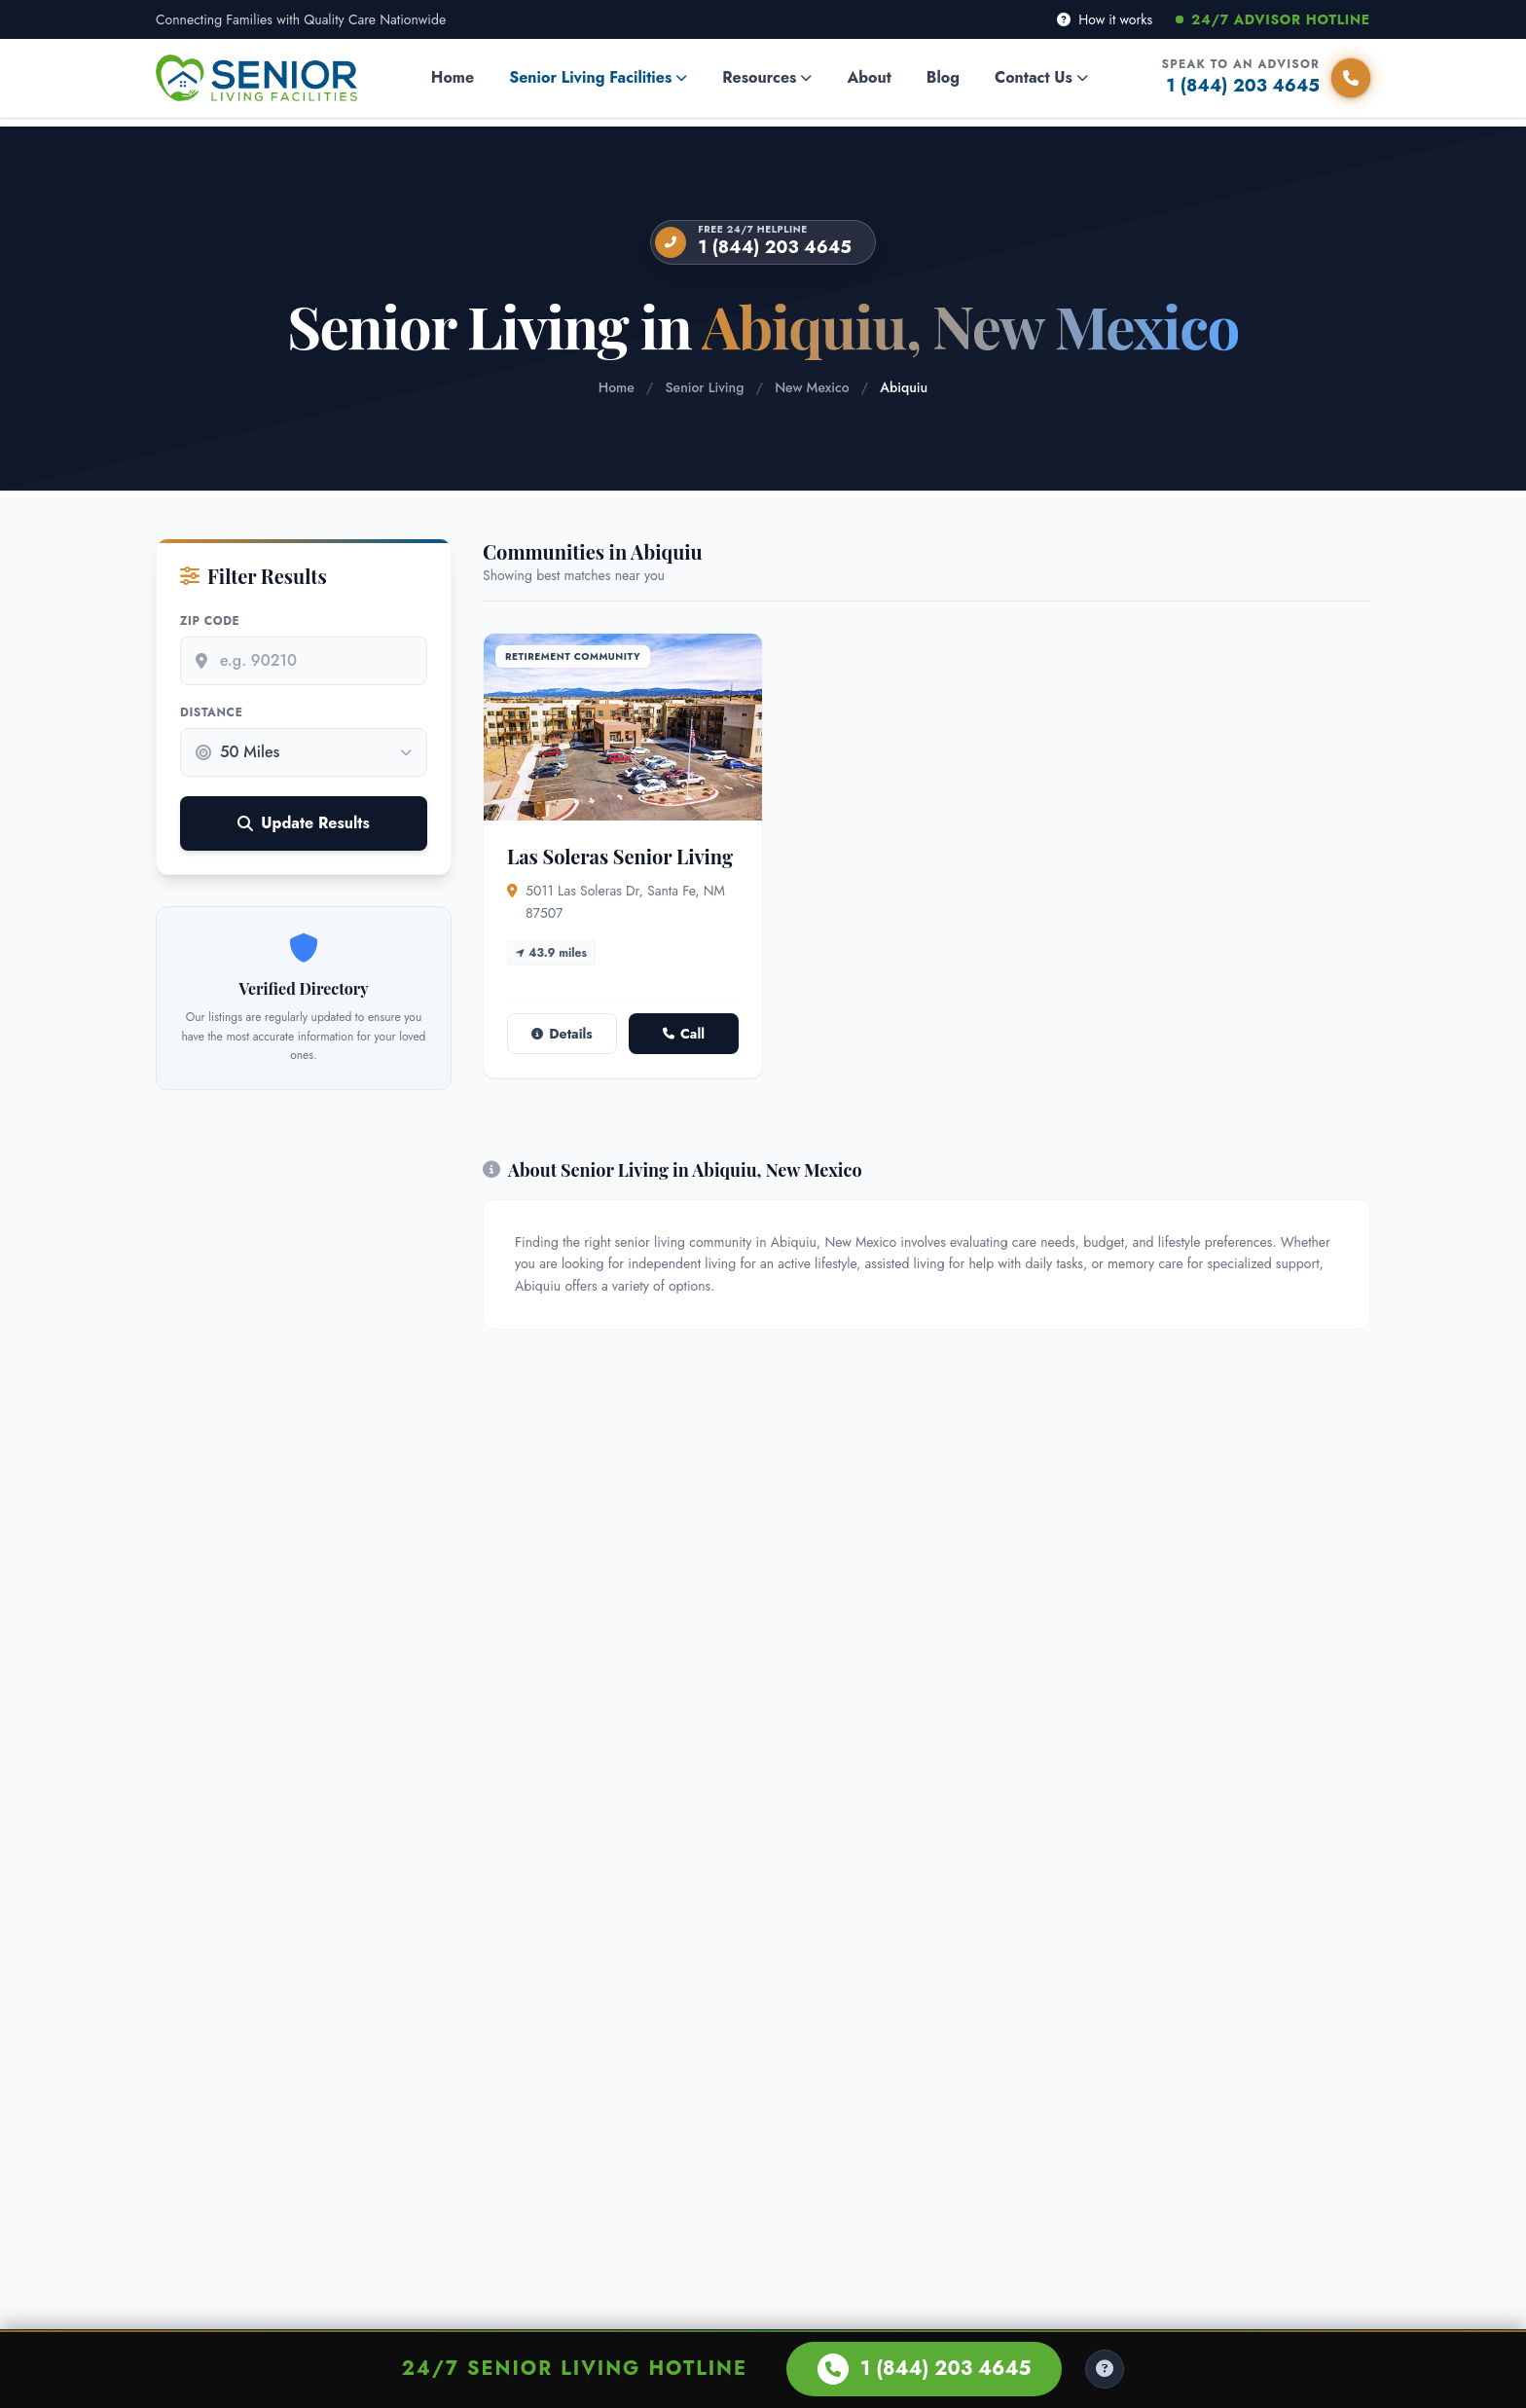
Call (684, 1033)
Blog (943, 77)
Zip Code (209, 621)
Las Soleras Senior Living (620, 856)
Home (452, 77)
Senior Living (705, 387)
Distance (211, 712)
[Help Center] (1104, 2369)
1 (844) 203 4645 (775, 247)
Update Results (303, 823)
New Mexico (812, 387)
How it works (1104, 19)
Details (561, 1033)
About (868, 77)
